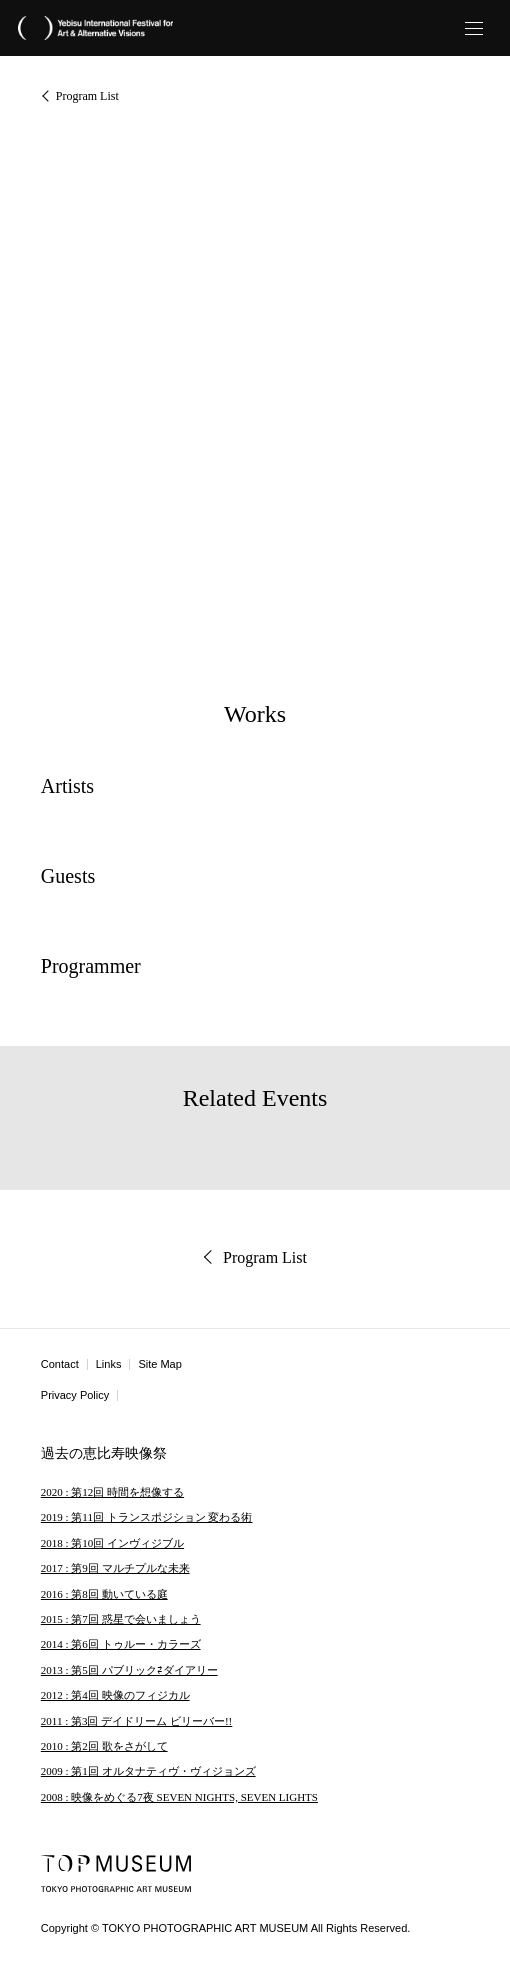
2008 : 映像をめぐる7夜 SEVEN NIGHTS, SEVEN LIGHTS (179, 1797)
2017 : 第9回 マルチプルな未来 (115, 1568)
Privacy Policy (75, 1395)
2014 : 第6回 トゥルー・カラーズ (121, 1644)
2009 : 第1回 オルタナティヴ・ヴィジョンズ (148, 1771)
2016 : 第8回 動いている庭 (104, 1594)
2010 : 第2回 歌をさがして (104, 1746)
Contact (60, 1364)
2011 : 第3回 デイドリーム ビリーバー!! (136, 1721)
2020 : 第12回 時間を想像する (112, 1492)
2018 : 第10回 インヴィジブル (112, 1543)
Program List (87, 96)
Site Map (159, 1364)
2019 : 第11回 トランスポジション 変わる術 (147, 1517)
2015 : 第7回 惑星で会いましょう (121, 1619)
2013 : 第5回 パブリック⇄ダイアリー (129, 1670)
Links (109, 1364)
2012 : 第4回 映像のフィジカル (115, 1695)
